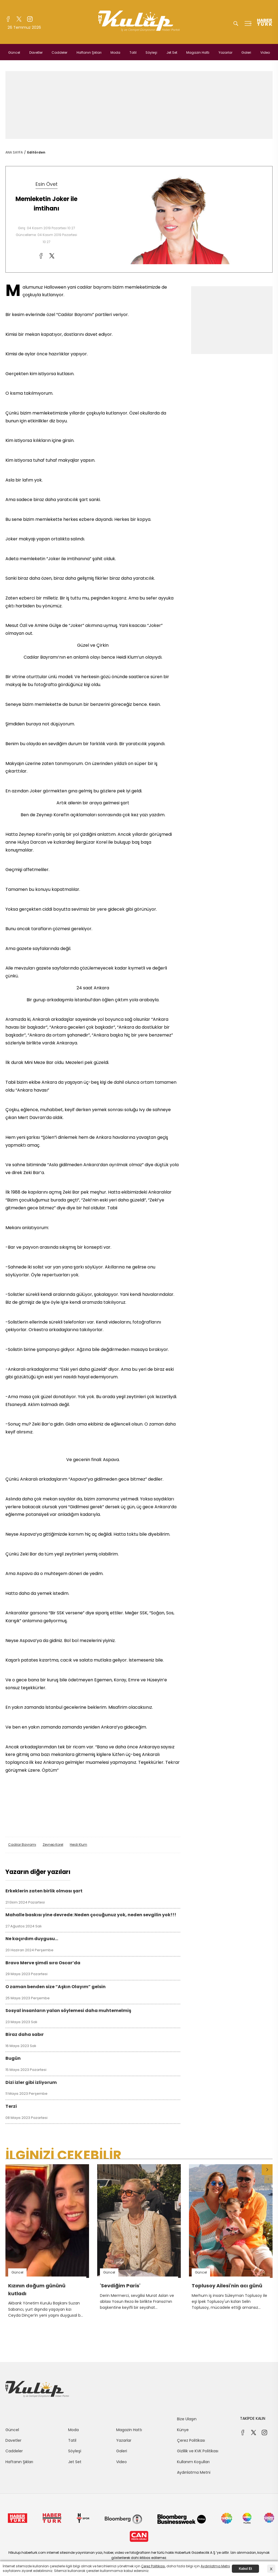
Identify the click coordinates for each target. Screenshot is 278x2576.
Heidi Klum (78, 1844)
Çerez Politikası (191, 2440)
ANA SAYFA (14, 152)
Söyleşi (151, 52)
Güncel (14, 52)
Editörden (36, 152)
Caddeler (59, 52)
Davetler (36, 52)
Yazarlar (225, 52)
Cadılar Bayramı (22, 1844)
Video (265, 52)
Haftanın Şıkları (89, 52)
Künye (183, 2429)
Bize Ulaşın (187, 2419)
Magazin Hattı (197, 52)
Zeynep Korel (53, 1844)
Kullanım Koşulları (193, 2462)
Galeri (246, 52)
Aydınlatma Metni (193, 2472)
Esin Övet (47, 184)
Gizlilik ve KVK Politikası (197, 2451)
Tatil (133, 52)
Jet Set (171, 52)
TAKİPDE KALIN (252, 2418)
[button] (267, 2169)
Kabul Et (245, 2569)
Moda (115, 52)
